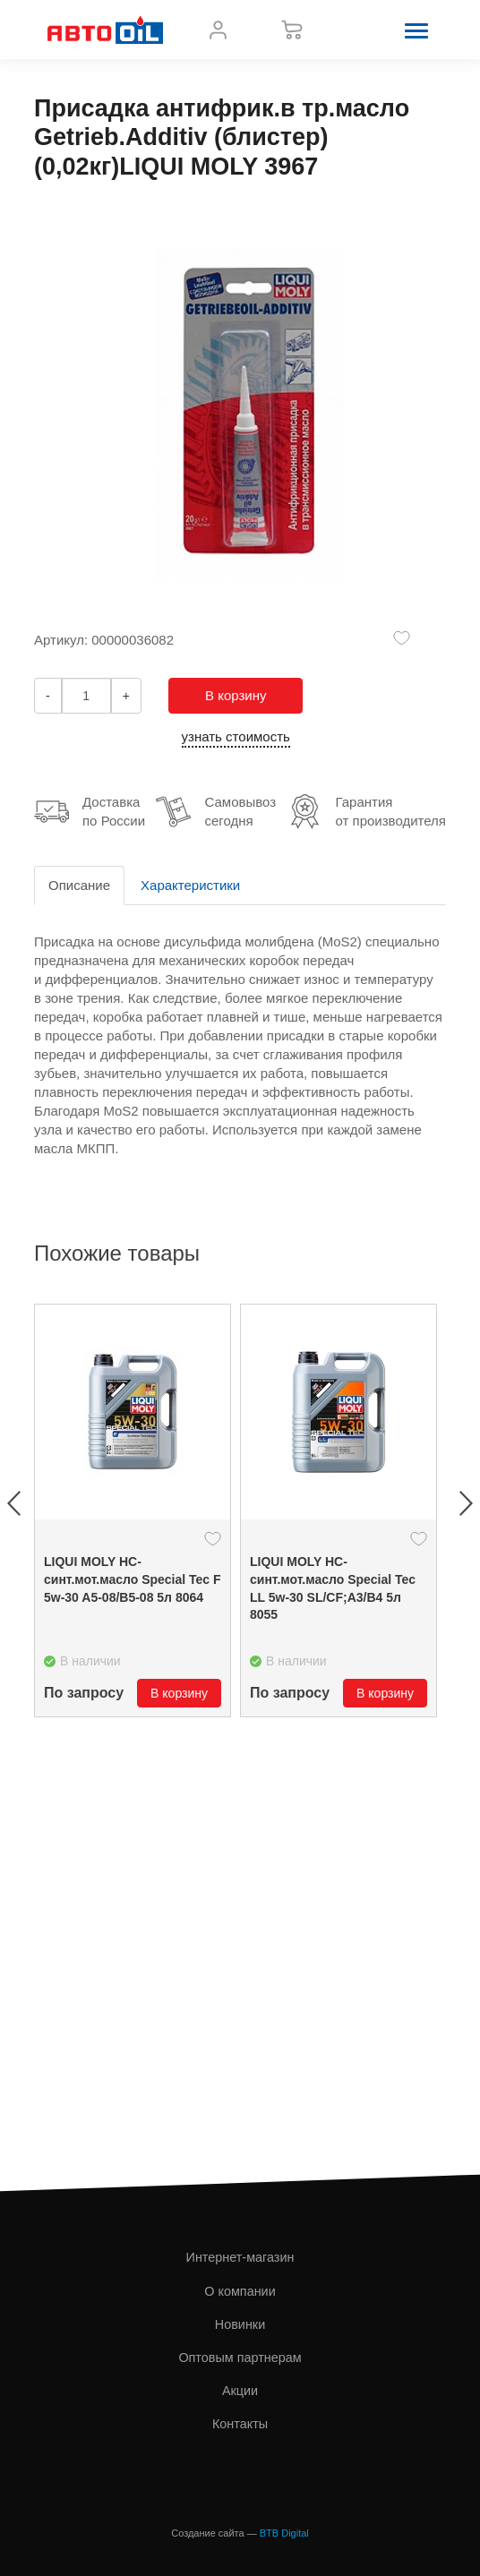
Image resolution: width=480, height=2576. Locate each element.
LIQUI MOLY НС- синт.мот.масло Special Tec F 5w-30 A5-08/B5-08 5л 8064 (132, 1579)
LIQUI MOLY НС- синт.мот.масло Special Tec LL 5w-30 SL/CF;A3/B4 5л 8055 (333, 1588)
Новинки (240, 2324)
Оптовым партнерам (239, 2357)
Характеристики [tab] (190, 885)
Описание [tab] (79, 885)
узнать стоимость (236, 736)
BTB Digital (284, 2533)
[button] (416, 29)
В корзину (235, 695)
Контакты (240, 2424)
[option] (132, 1510)
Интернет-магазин (240, 2257)
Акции (240, 2390)
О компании (239, 2291)
